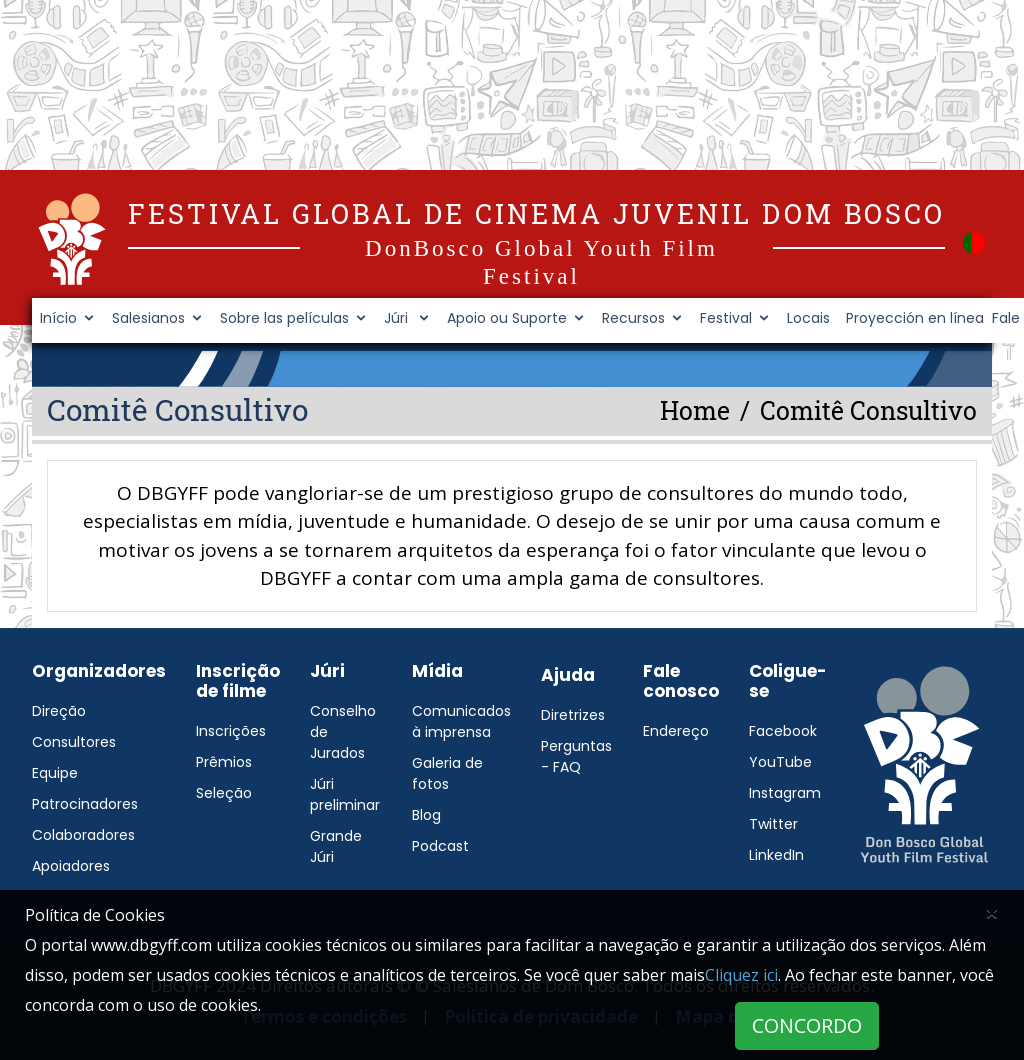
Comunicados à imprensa (461, 721)
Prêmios (224, 762)
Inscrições (231, 731)
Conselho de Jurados (343, 732)
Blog (426, 815)
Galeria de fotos (447, 773)
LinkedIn (776, 855)
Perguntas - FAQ (576, 756)
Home (695, 410)
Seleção (224, 793)
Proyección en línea (915, 318)
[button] (974, 241)
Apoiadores (71, 866)
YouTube (780, 762)
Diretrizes (573, 715)
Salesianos (148, 318)
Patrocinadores (85, 804)
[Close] (992, 912)
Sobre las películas (284, 318)
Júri (398, 318)
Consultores (74, 742)
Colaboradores (83, 835)
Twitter (773, 824)
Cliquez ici (741, 975)
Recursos (633, 318)
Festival (726, 318)
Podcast (440, 846)
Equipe (55, 773)
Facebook (783, 731)
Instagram (785, 793)
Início (58, 318)
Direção (59, 711)
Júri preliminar (345, 794)
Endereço (676, 731)
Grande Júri (336, 846)
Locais (808, 318)
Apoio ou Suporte (507, 318)
